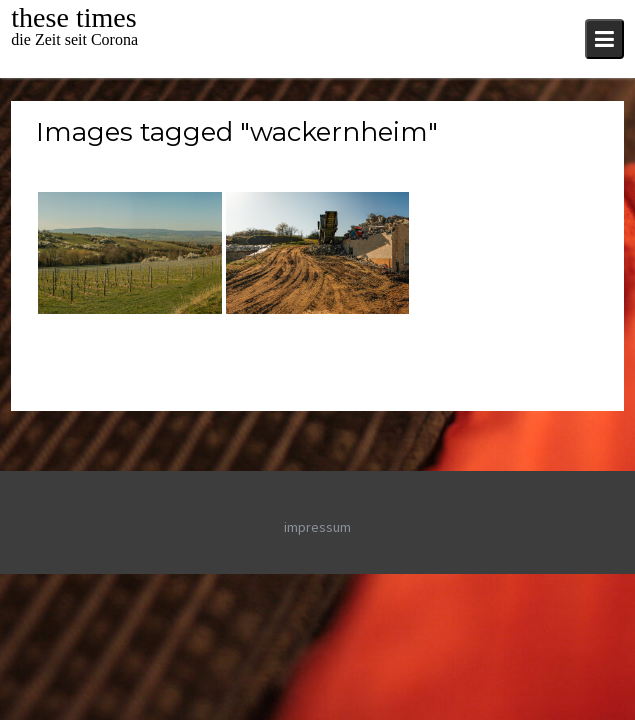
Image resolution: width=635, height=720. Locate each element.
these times (73, 17)
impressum (317, 527)
